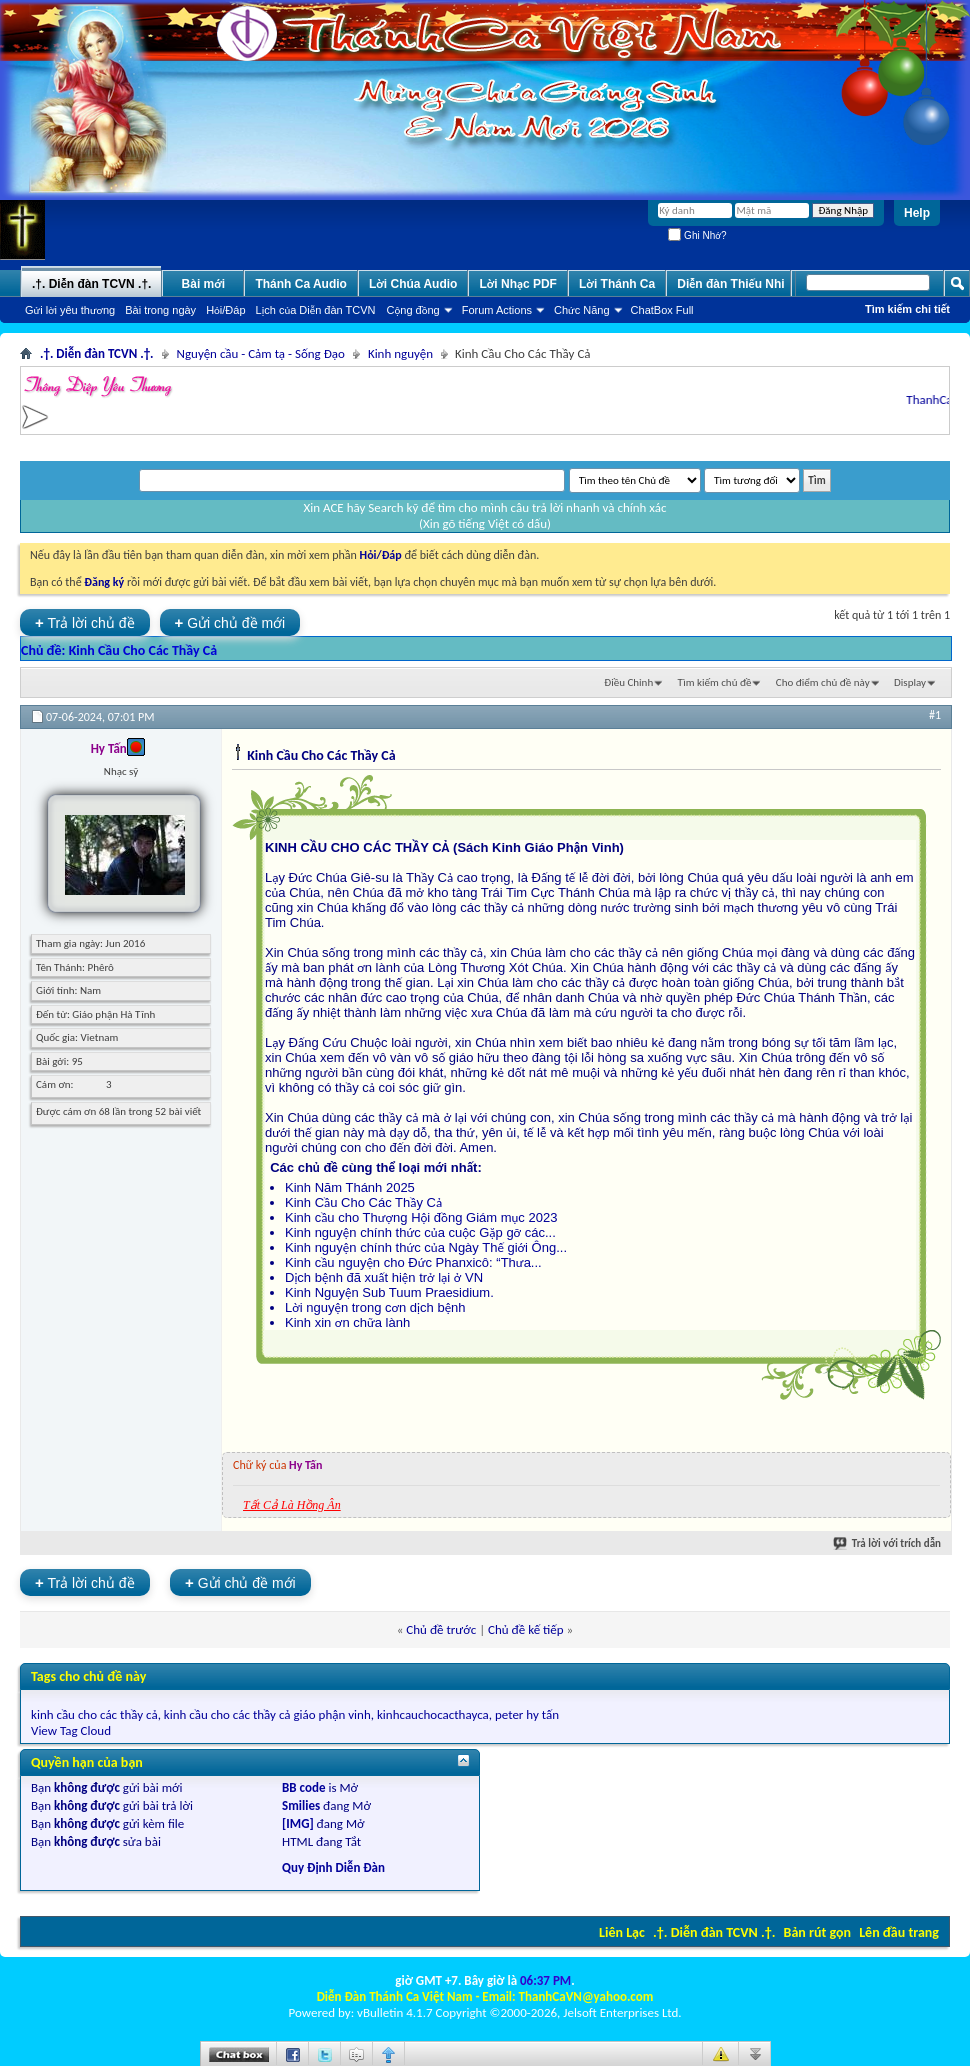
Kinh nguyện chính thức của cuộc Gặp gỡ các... (420, 1232)
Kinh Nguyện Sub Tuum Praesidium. (389, 1292)
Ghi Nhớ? (697, 235)
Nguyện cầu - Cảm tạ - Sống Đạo (261, 353)
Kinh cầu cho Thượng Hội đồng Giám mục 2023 (421, 1217)
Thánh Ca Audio (301, 284)
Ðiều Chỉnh (628, 682)
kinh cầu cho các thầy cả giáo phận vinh (267, 1714)
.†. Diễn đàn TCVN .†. (714, 1932)
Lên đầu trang (899, 1932)
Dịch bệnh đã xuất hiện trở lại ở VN (384, 1277)
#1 (935, 715)
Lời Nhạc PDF (518, 284)
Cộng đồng (413, 310)
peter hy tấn (527, 1714)
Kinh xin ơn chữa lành (347, 1322)
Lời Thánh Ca (617, 284)
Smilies (301, 1805)
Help (917, 213)
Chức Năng (582, 310)
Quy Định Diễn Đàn (333, 1867)
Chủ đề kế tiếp (526, 1629)
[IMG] (298, 1823)
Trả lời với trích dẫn (888, 1543)
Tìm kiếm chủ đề (715, 682)
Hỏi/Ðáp (225, 310)
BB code (303, 1787)
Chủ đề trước (441, 1629)
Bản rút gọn (817, 1932)
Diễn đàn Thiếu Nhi (730, 284)
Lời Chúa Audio (413, 284)
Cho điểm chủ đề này (823, 682)
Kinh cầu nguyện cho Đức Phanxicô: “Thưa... (413, 1262)
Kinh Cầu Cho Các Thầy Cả (143, 650)
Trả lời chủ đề (85, 622)
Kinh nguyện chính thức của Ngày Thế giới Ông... (426, 1247)
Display (910, 682)
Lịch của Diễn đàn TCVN (316, 310)
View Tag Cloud (71, 1730)
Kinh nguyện (400, 353)
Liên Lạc (622, 1932)
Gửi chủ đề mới (230, 622)
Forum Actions (497, 310)
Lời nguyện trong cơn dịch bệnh (375, 1307)
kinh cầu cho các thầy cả (94, 1714)
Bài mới (204, 284)
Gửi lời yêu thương (70, 310)
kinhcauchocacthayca (433, 1714)
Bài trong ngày (160, 310)
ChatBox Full (662, 310)
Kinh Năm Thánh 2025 (350, 1187)
